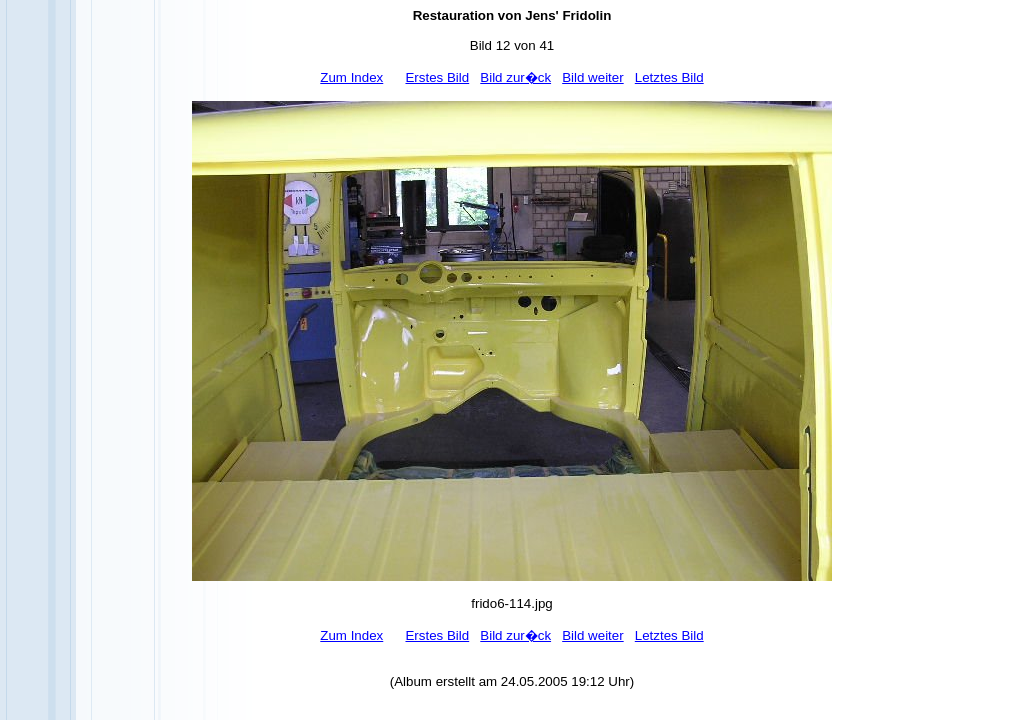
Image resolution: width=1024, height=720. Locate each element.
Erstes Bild (437, 77)
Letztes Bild (669, 77)
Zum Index (351, 77)
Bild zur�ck (515, 77)
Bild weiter (592, 77)
